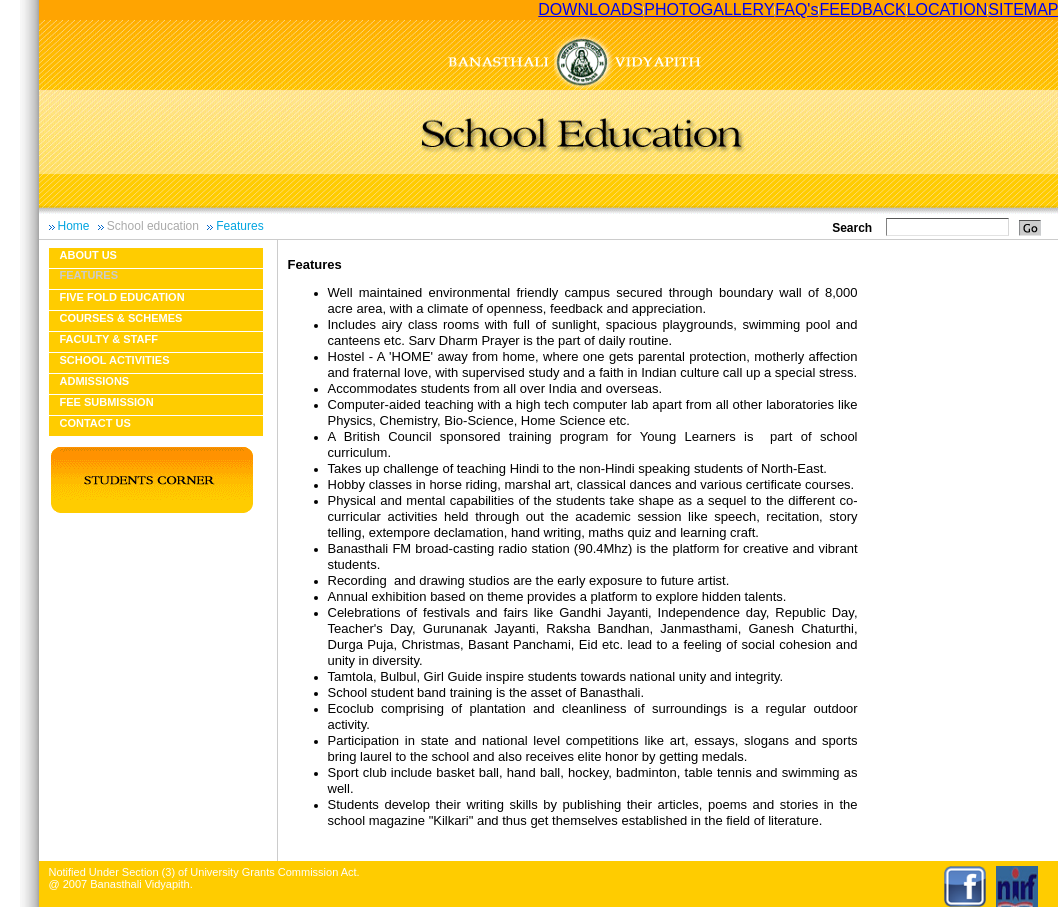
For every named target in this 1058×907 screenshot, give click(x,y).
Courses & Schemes (121, 318)
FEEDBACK (862, 9)
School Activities (115, 360)
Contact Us (95, 423)
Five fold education (122, 297)
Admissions (95, 381)
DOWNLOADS (590, 9)
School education (153, 226)
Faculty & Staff (109, 339)
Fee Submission (107, 402)
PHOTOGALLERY (709, 9)
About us (88, 255)
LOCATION (947, 9)
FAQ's (796, 9)
